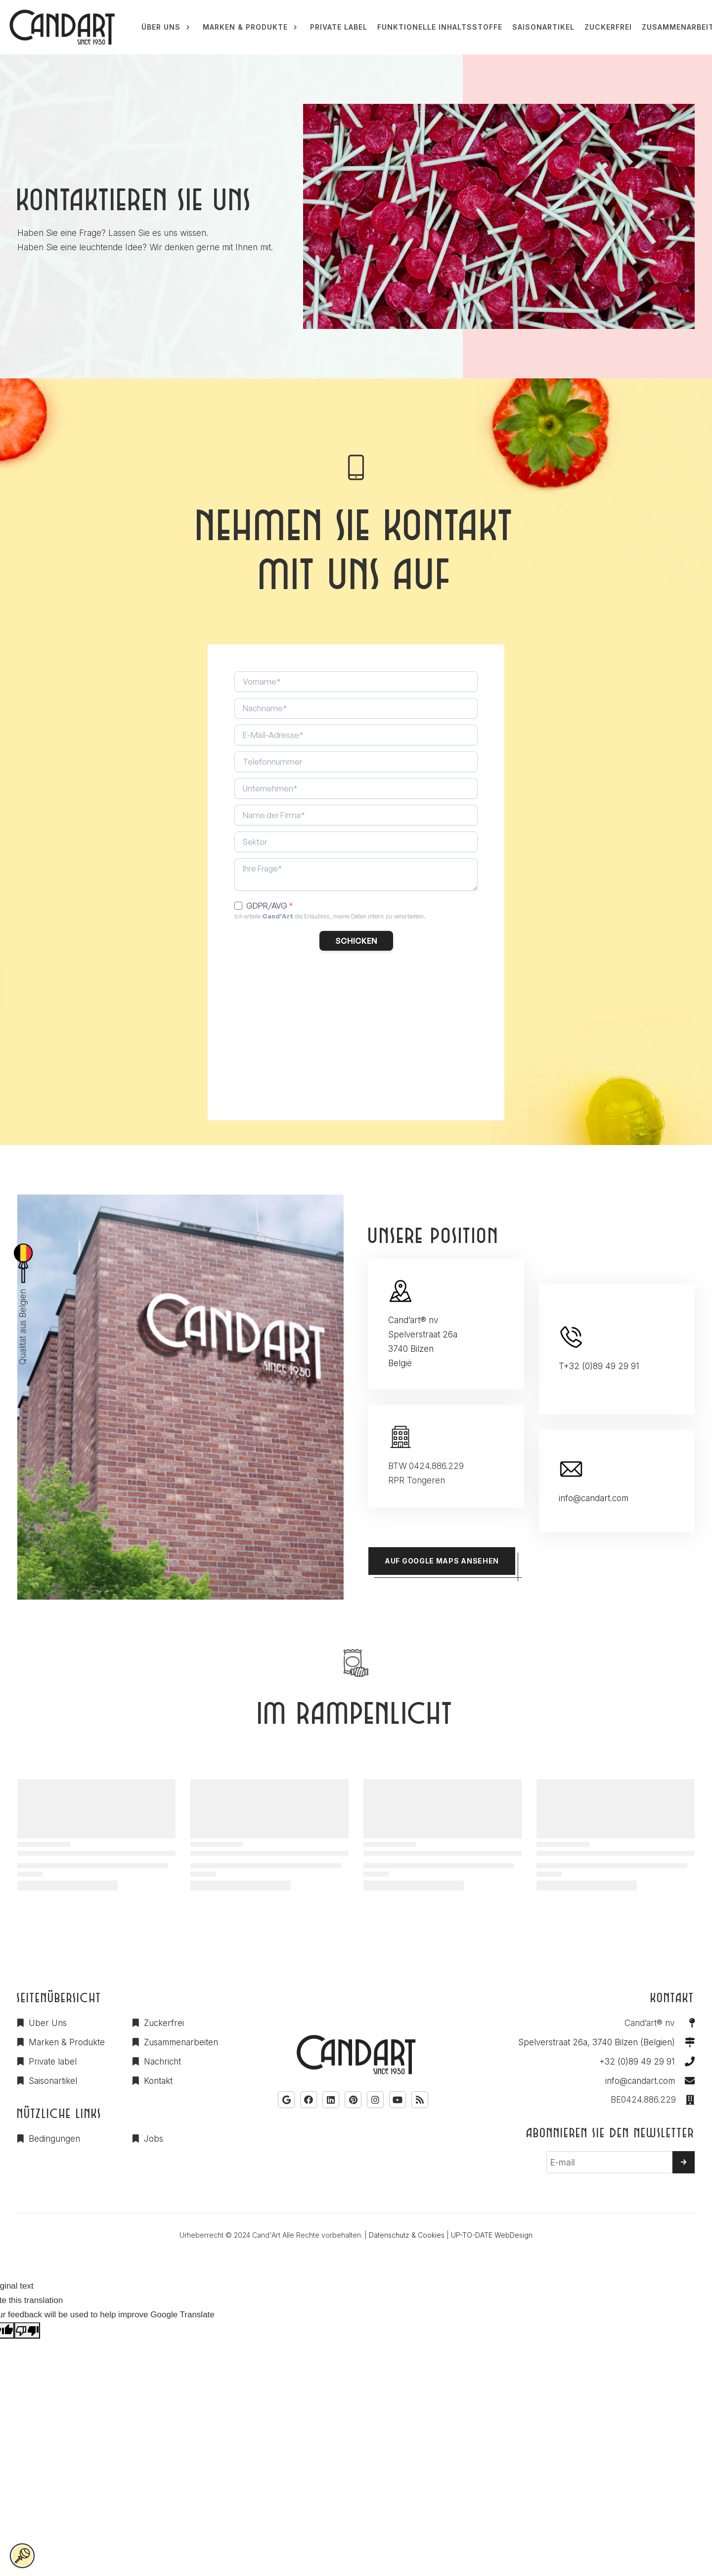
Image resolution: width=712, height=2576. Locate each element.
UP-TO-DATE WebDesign (492, 2235)
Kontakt (158, 2081)
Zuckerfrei (164, 2023)
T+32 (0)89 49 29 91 (599, 1366)
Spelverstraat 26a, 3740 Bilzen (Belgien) (596, 2042)
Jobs (153, 2139)
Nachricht (162, 2062)
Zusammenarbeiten (181, 2042)
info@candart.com (593, 1498)
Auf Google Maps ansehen (442, 1561)
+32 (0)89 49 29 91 (637, 2062)
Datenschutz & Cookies (407, 2235)
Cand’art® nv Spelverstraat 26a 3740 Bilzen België (422, 1341)
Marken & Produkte (67, 2042)
